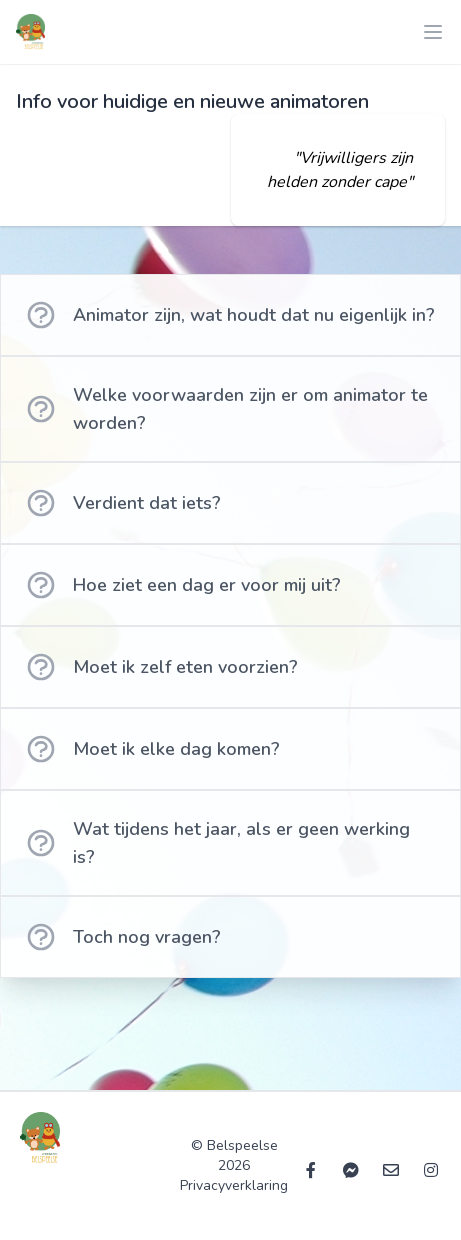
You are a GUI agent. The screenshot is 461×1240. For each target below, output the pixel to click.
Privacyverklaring (234, 1185)
